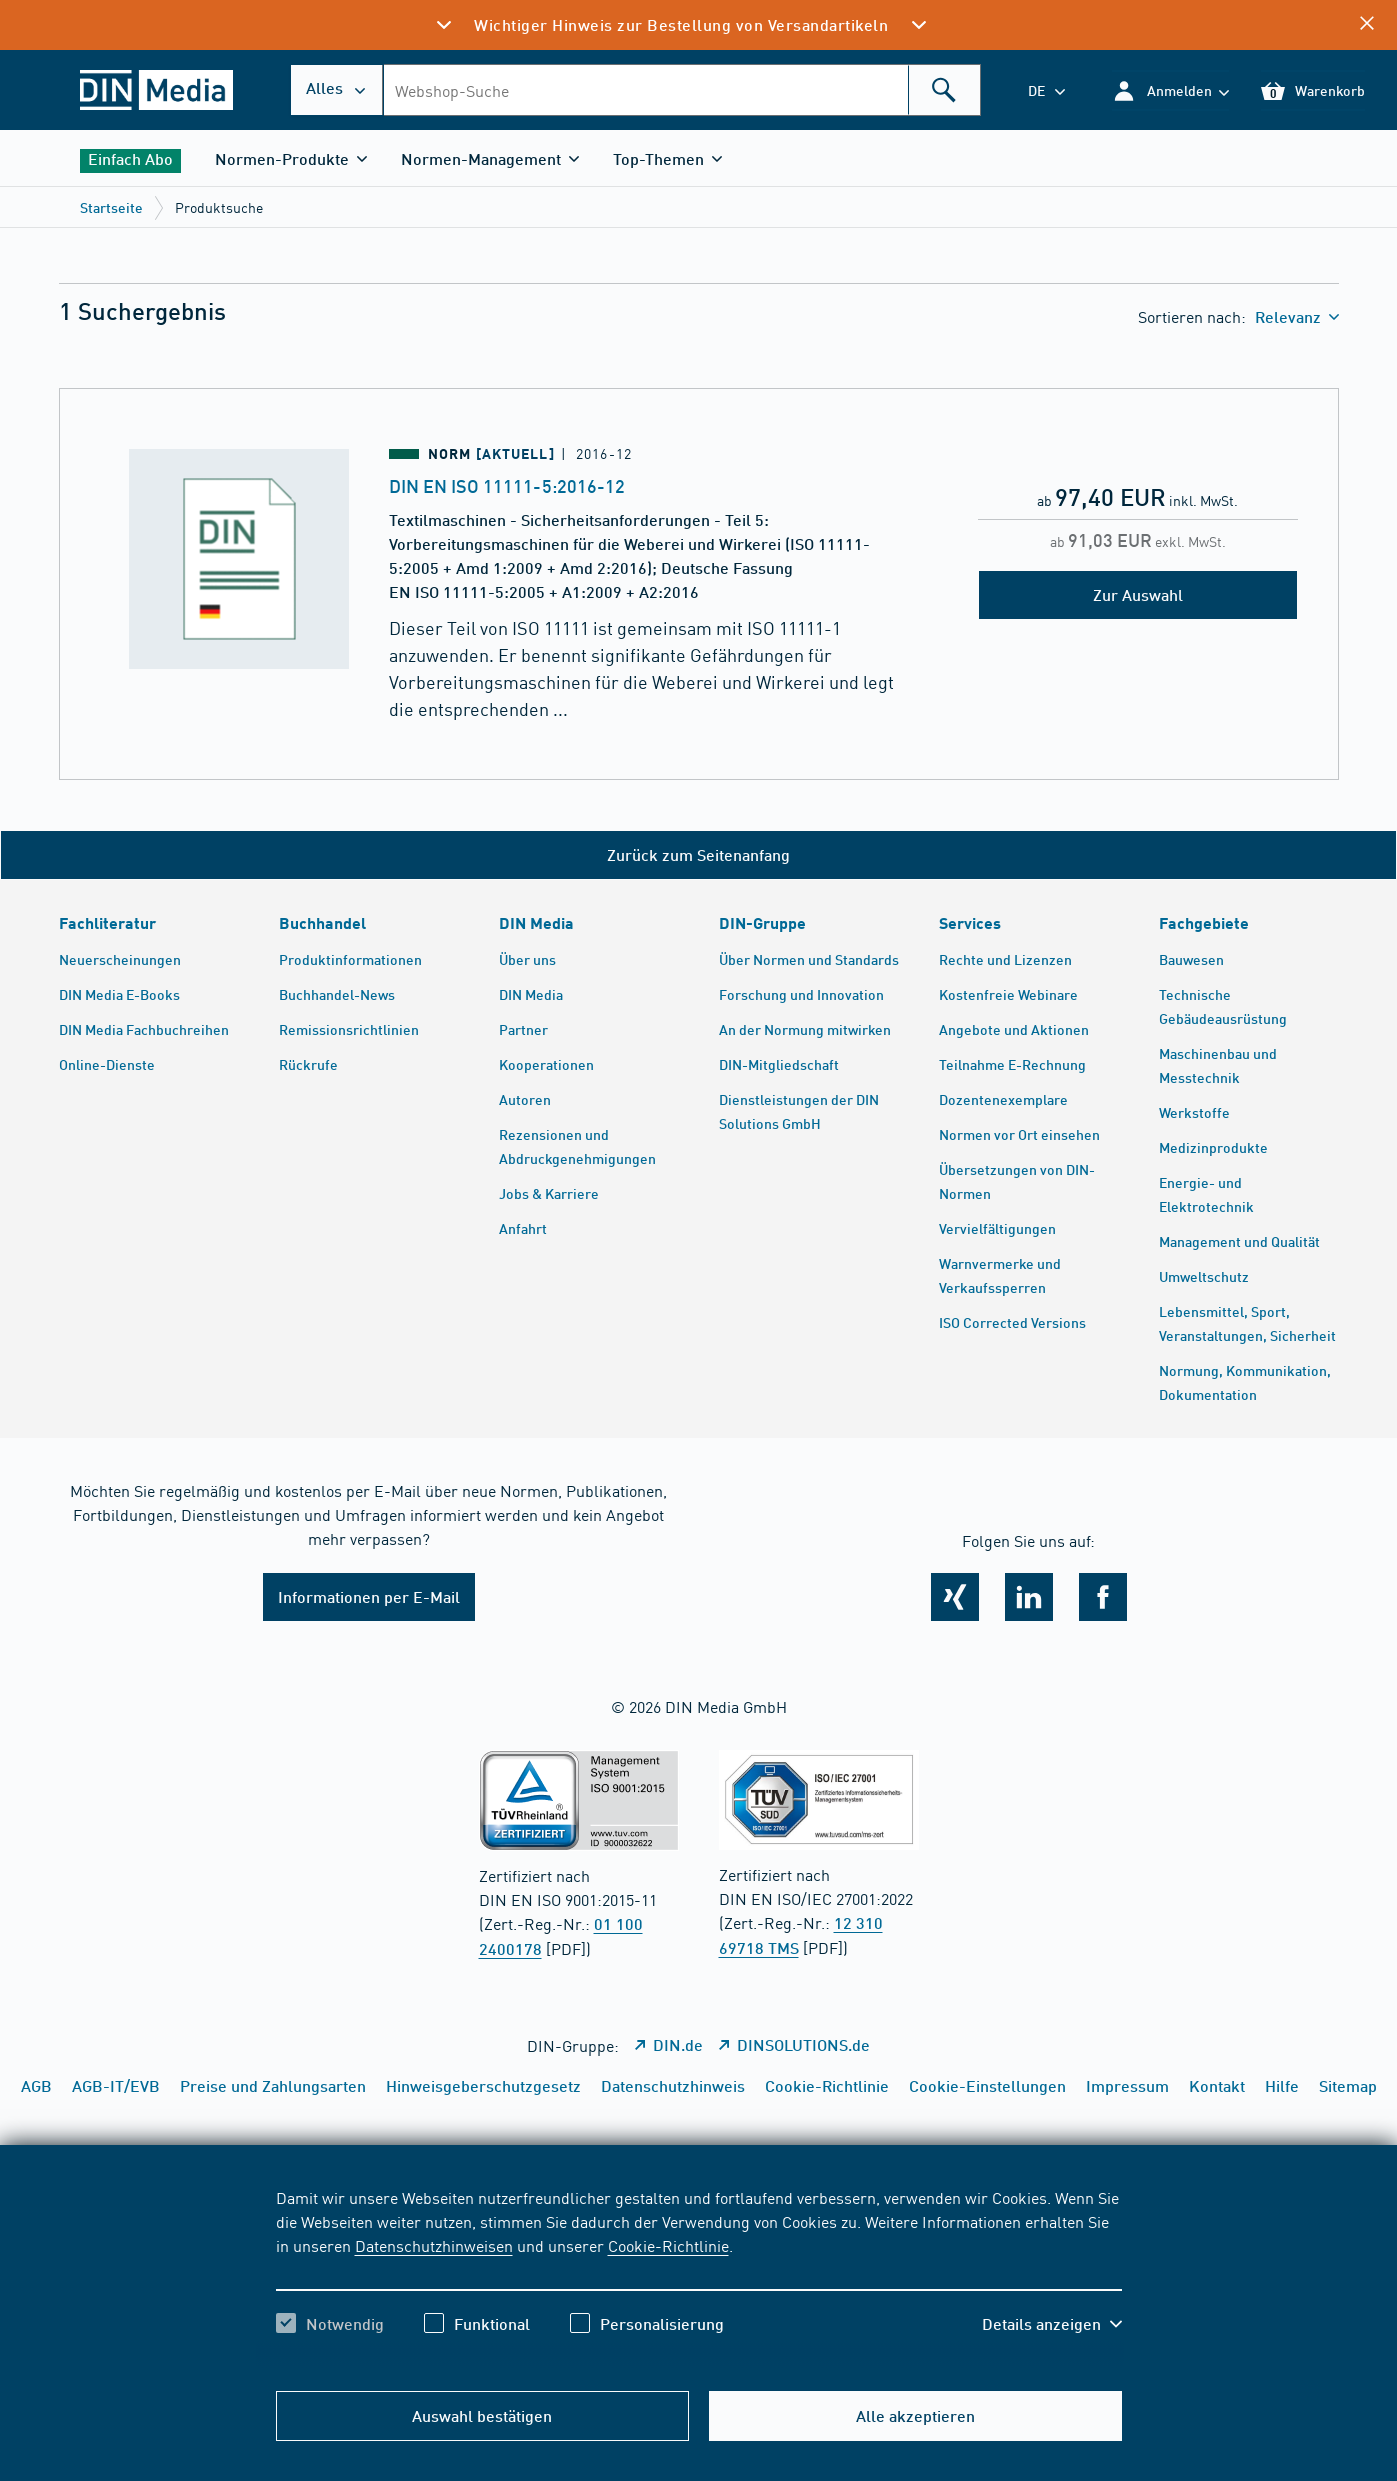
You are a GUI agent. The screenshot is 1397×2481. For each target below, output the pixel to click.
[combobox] (681, 90)
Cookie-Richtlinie (668, 2245)
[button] (1170, 90)
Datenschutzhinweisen (434, 2245)
